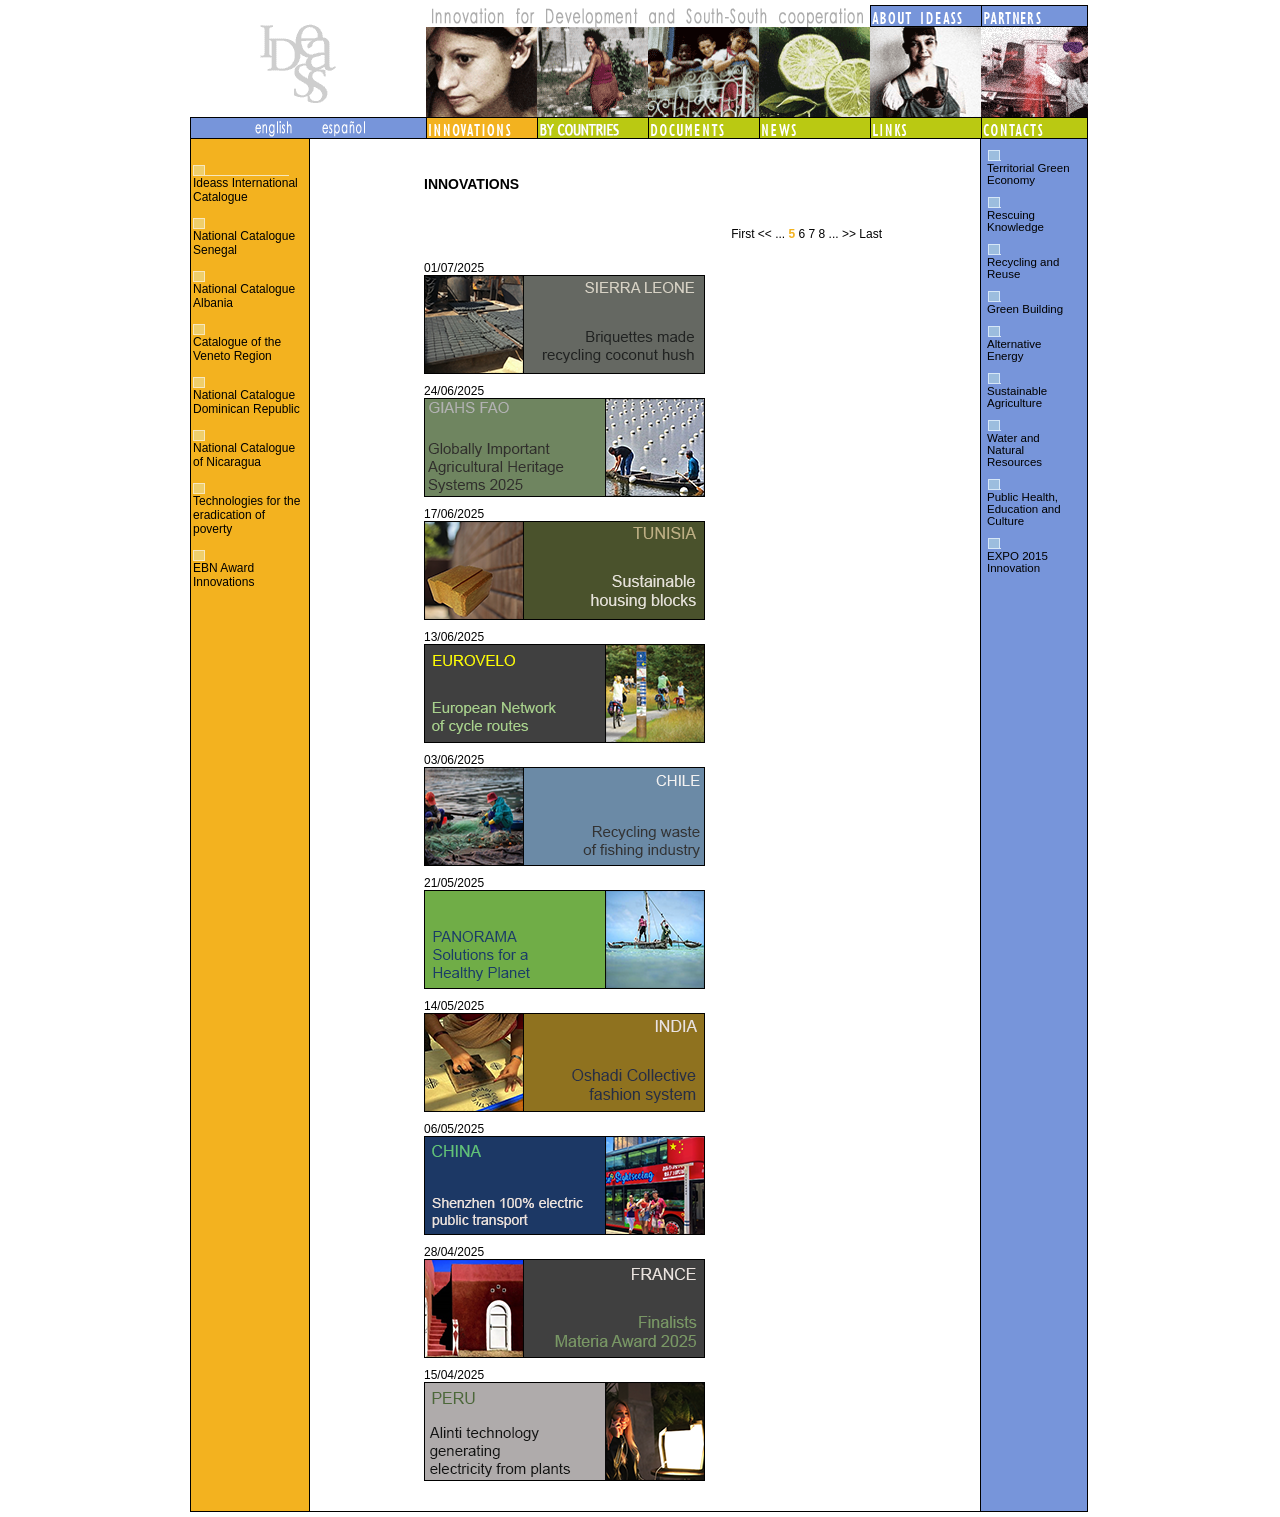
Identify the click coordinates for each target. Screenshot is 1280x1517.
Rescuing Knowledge (1015, 221)
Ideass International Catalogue (245, 190)
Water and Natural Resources (1014, 450)
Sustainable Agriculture (1017, 397)
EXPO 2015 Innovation (1017, 562)
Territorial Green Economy (1028, 174)
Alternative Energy (1014, 350)
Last (870, 234)
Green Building (1025, 309)
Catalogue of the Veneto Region (237, 349)
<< (765, 234)
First (742, 234)
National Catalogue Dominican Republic (246, 402)
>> (849, 234)
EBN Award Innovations (223, 575)
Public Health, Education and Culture (1024, 509)
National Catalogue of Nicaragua (244, 455)
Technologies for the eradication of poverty (246, 515)
